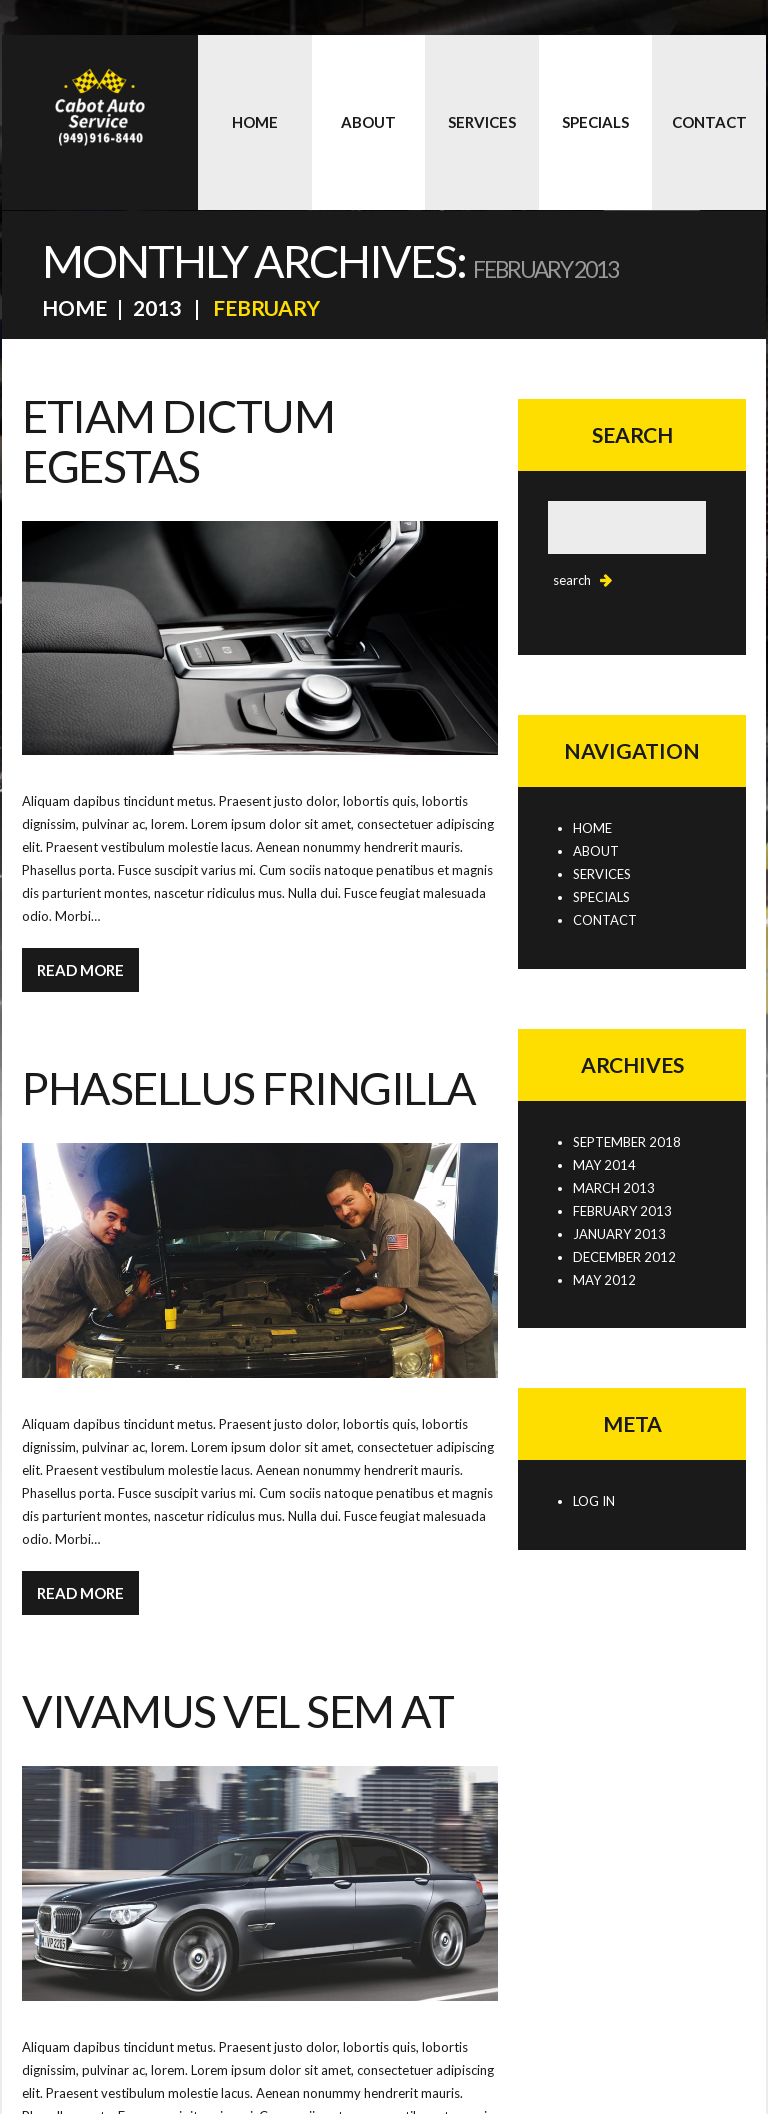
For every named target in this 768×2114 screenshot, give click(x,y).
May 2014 (604, 1165)
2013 (157, 307)
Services (482, 122)
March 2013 (614, 1188)
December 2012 (624, 1257)
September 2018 (627, 1142)
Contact (709, 122)
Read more (80, 970)
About (368, 122)
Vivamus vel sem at (237, 1711)
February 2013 (622, 1211)
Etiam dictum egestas (178, 441)
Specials (595, 122)
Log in (594, 1501)
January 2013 (619, 1234)
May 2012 (604, 1280)
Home (255, 122)
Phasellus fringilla (249, 1088)
